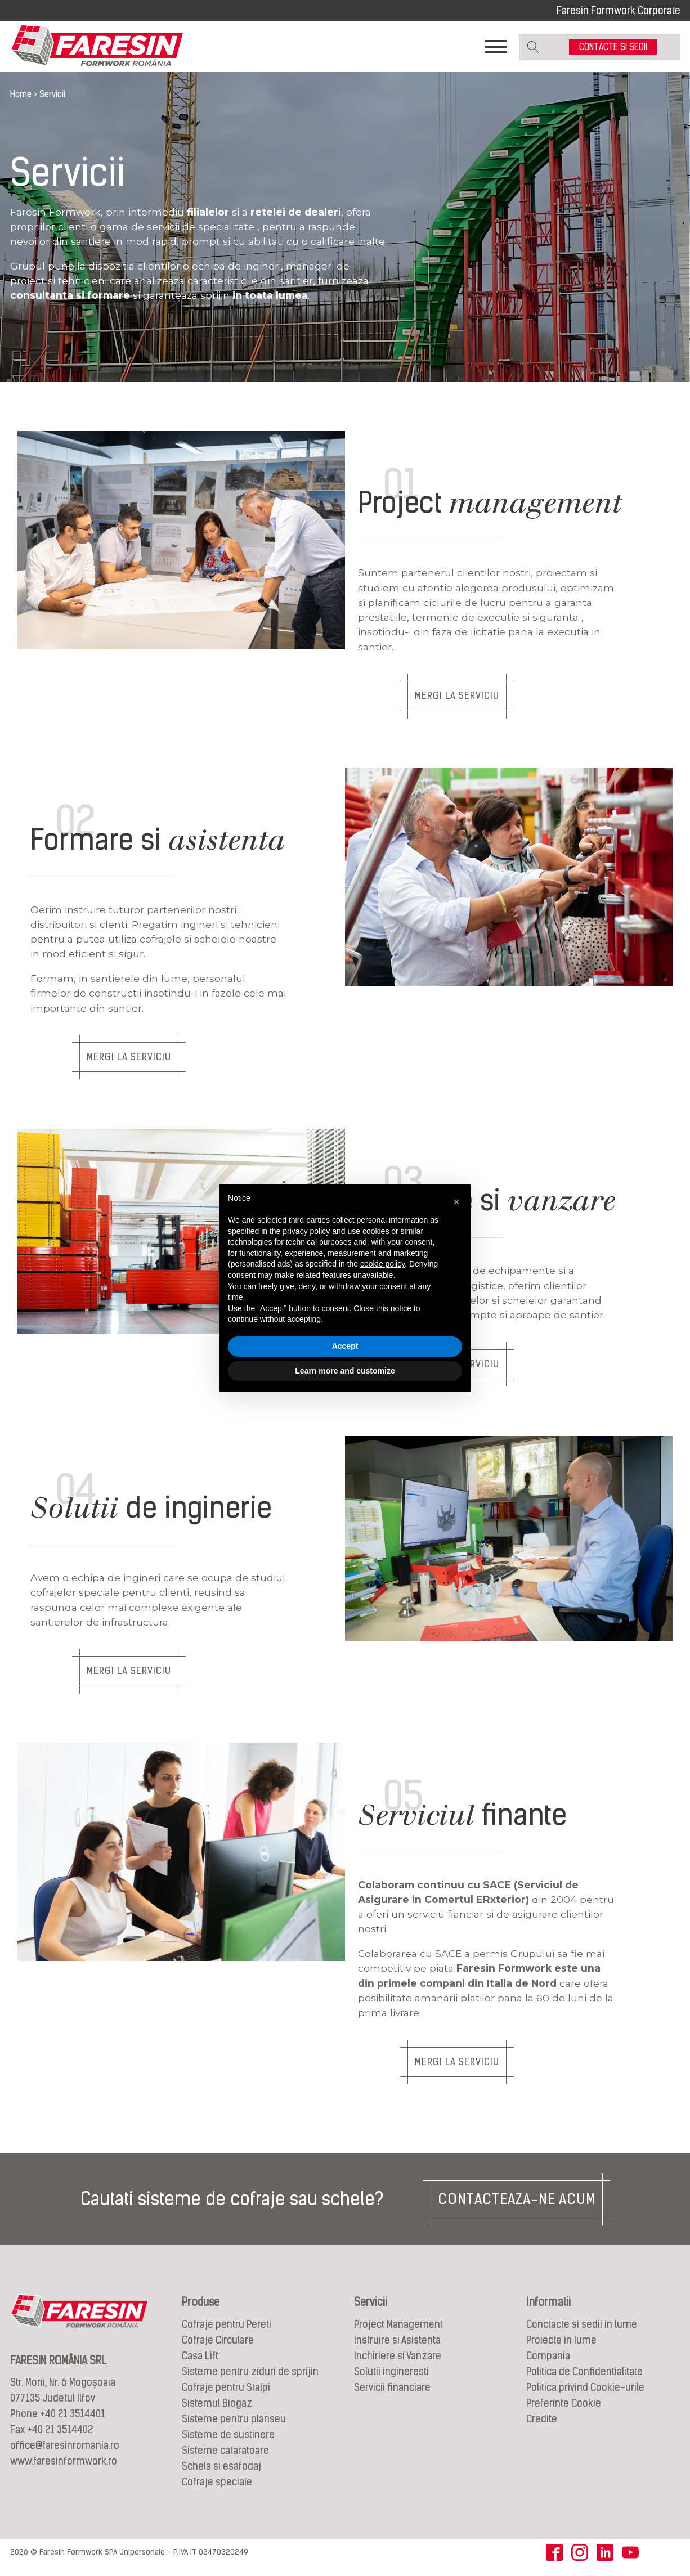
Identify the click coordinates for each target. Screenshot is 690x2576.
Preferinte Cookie (563, 2410)
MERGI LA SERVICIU (464, 699)
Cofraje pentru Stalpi (226, 2394)
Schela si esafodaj (221, 2473)
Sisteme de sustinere (228, 2441)
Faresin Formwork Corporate (618, 10)
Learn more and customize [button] (345, 1370)
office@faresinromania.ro (64, 2452)
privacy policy (306, 1231)
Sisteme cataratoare (225, 2457)
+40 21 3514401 (72, 2421)
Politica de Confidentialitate (584, 2378)
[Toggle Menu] (496, 48)
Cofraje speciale (217, 2488)
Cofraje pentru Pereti (226, 2331)
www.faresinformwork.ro (63, 2468)
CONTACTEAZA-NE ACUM (517, 2206)
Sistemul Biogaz (217, 2410)
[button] (456, 1202)
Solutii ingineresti (391, 2378)
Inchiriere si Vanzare (397, 2362)
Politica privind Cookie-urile (585, 2394)
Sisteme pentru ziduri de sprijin (250, 2378)
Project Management (398, 2331)
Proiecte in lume (561, 2347)
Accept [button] (345, 1345)
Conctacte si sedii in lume (581, 2331)
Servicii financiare (392, 2394)
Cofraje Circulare (218, 2347)
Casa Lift (200, 2362)
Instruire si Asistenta (397, 2347)
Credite (541, 2425)
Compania (548, 2362)
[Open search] (533, 48)
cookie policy (382, 1263)
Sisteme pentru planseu (234, 2425)
